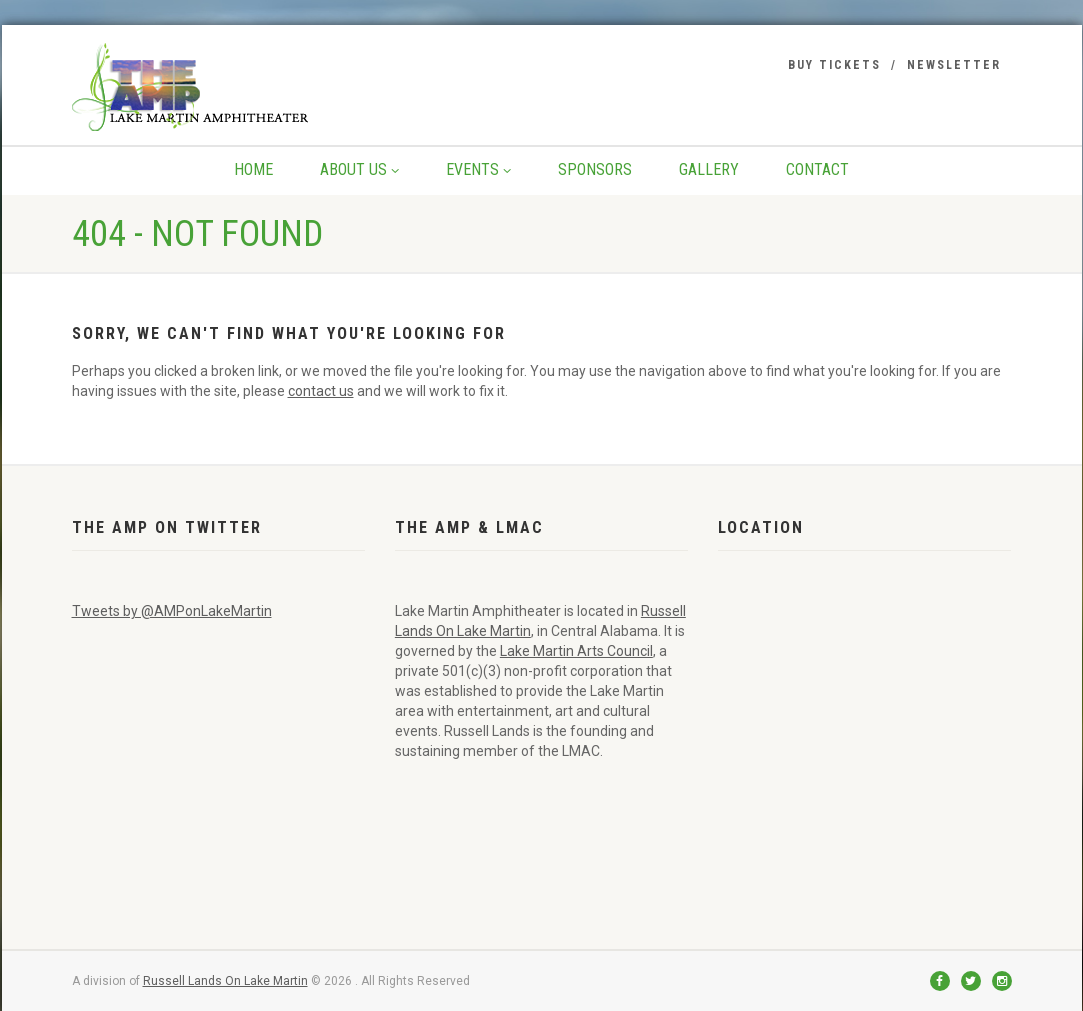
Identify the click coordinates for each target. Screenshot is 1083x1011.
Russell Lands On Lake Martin (225, 981)
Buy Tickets (834, 65)
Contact (817, 169)
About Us (359, 169)
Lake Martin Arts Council (576, 651)
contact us (321, 391)
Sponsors (595, 169)
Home (253, 169)
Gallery (709, 169)
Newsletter (954, 65)
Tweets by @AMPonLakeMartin (172, 611)
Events (478, 169)
